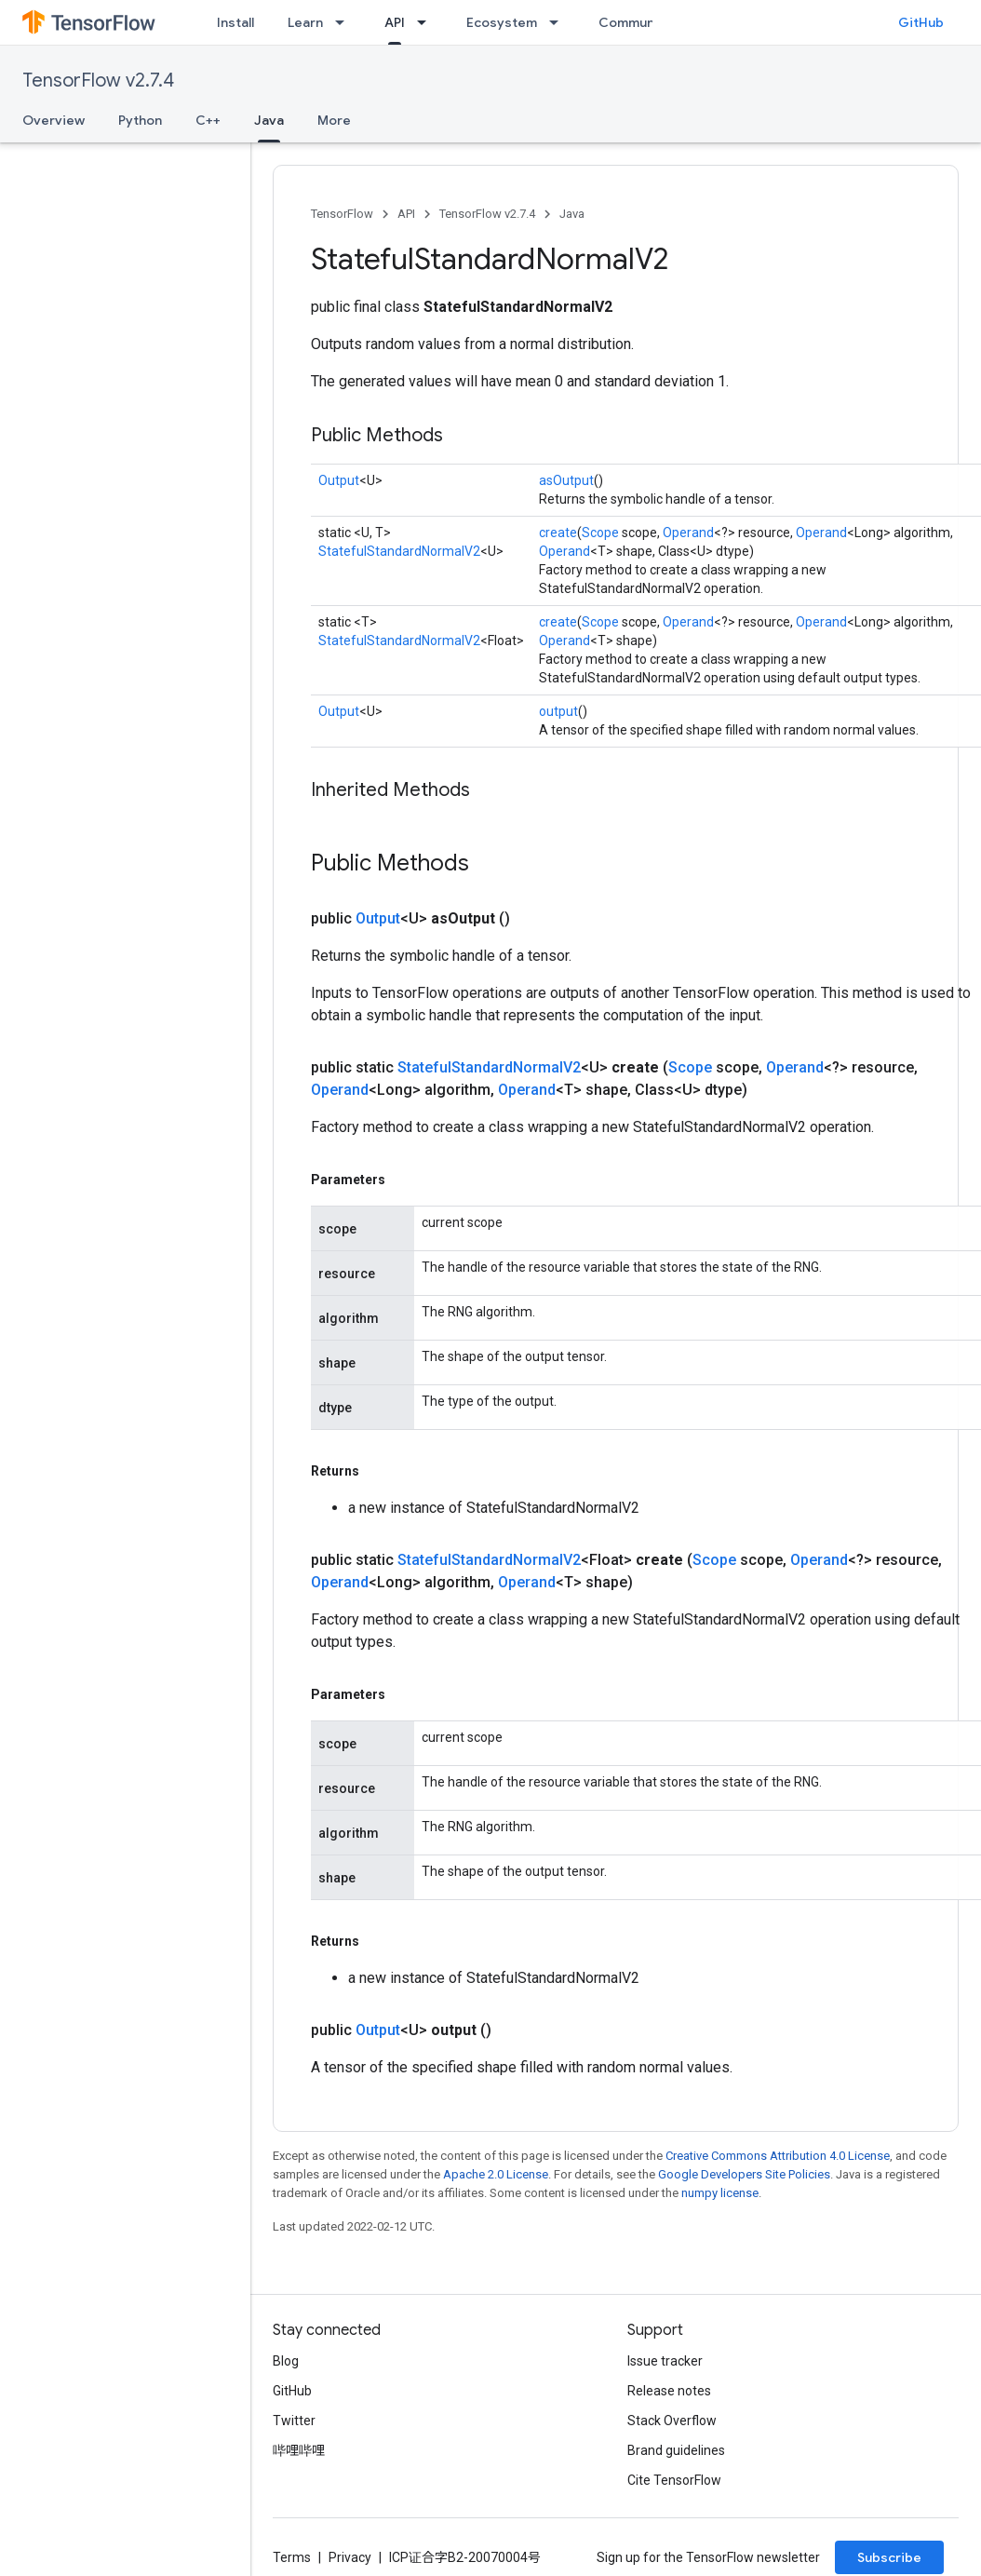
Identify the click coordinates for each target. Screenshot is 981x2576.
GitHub (921, 22)
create (558, 532)
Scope (600, 532)
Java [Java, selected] (269, 120)
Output (338, 480)
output (558, 711)
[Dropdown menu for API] (427, 22)
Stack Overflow (672, 2420)
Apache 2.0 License (495, 2174)
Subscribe (889, 2557)
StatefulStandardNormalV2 (399, 551)
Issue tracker (665, 2360)
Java (572, 214)
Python (140, 120)
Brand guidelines (676, 2450)
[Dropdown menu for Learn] (345, 22)
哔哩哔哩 (299, 2450)
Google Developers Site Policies (744, 2174)
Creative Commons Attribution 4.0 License (777, 2156)
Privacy (350, 2557)
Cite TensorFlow (674, 2480)
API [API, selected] (394, 22)
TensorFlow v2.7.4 (98, 80)
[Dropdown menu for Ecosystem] (559, 22)
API (406, 214)
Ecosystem (501, 22)
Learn (305, 22)
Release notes (669, 2390)
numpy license (720, 2193)
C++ (208, 120)
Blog (286, 2360)
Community (634, 22)
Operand (688, 532)
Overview (53, 120)
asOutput (566, 480)
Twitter (294, 2420)
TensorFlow (342, 214)
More (334, 120)
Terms (292, 2557)
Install (235, 22)
